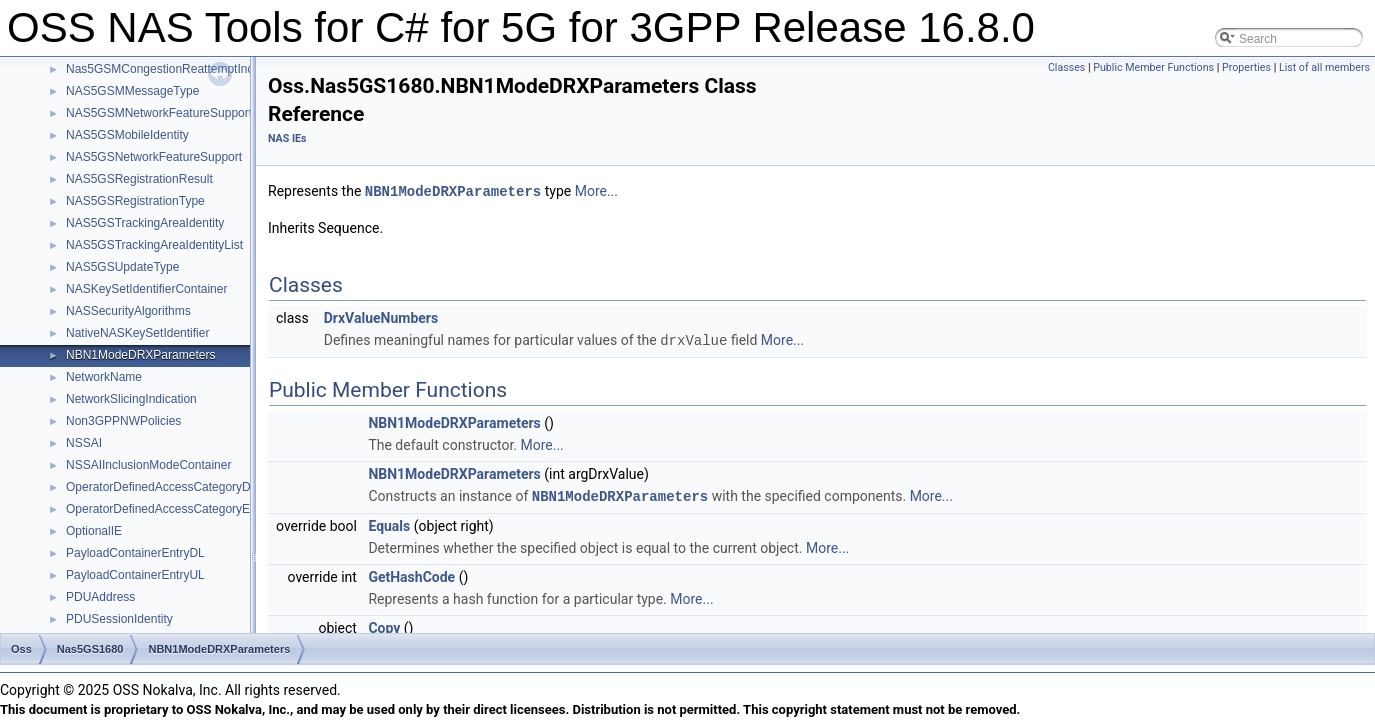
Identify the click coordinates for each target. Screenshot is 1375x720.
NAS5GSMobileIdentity (127, 135)
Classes (1066, 67)
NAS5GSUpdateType (122, 267)
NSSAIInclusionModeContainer (148, 465)
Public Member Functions (1153, 67)
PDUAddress (100, 597)
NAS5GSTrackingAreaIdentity (145, 223)
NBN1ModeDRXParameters (140, 355)
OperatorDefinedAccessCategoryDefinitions (182, 487)
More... (596, 191)
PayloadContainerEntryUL (135, 575)
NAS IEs (287, 138)
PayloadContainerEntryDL (135, 553)
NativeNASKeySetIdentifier (137, 333)
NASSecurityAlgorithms (128, 311)
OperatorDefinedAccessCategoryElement (176, 509)
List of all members (1324, 67)
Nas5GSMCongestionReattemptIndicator (174, 69)
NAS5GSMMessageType (132, 91)
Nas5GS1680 (90, 649)
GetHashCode (411, 574)
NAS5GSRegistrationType (135, 201)
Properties (1246, 67)
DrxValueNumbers (381, 317)
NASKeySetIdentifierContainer (146, 289)
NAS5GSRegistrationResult (139, 179)
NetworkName (104, 377)
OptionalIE (94, 531)
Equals (389, 523)
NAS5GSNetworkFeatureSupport (154, 157)
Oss (21, 649)
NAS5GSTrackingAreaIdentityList (154, 245)
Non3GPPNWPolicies (123, 421)
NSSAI (84, 443)
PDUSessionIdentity (119, 619)
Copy (384, 625)
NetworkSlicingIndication (131, 399)
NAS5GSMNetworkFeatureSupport (159, 113)
